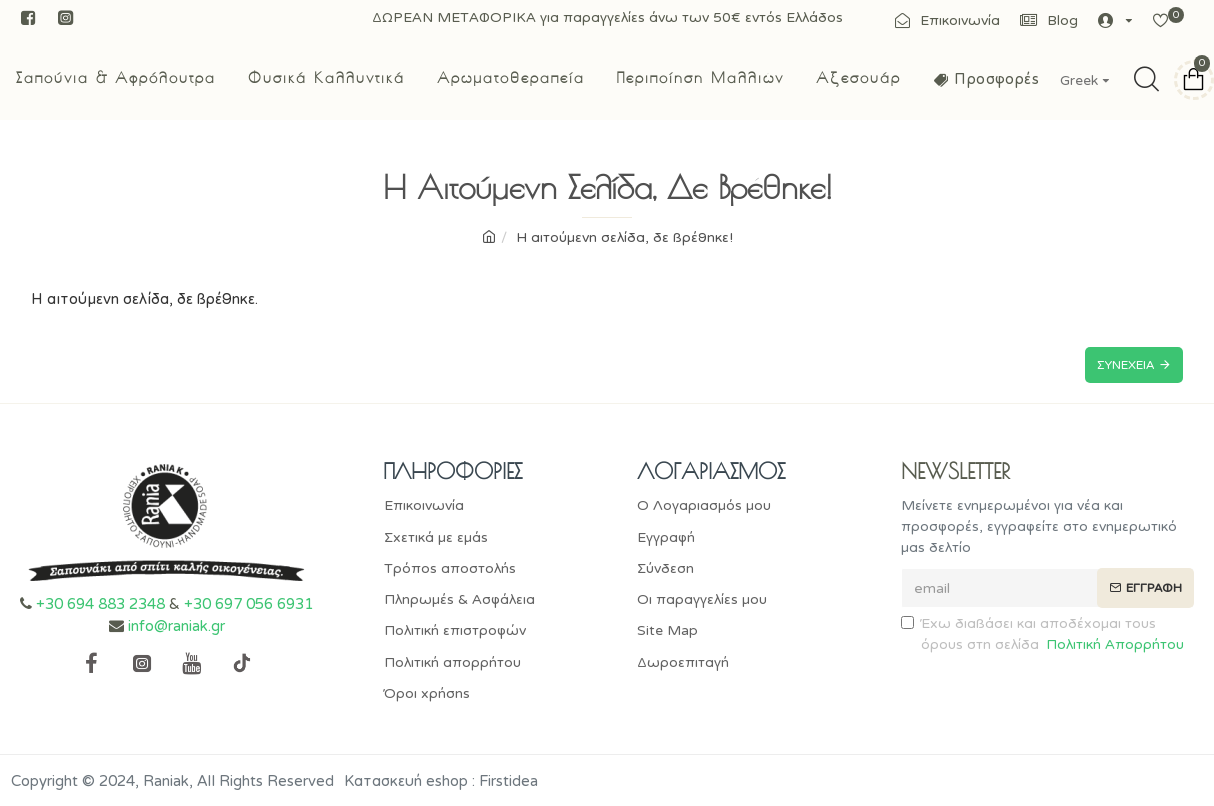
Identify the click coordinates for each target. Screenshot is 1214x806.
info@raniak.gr (176, 627)
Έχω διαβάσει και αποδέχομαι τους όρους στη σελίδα (1044, 636)
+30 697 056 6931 (248, 604)
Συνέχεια (1125, 365)
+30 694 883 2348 (100, 604)
